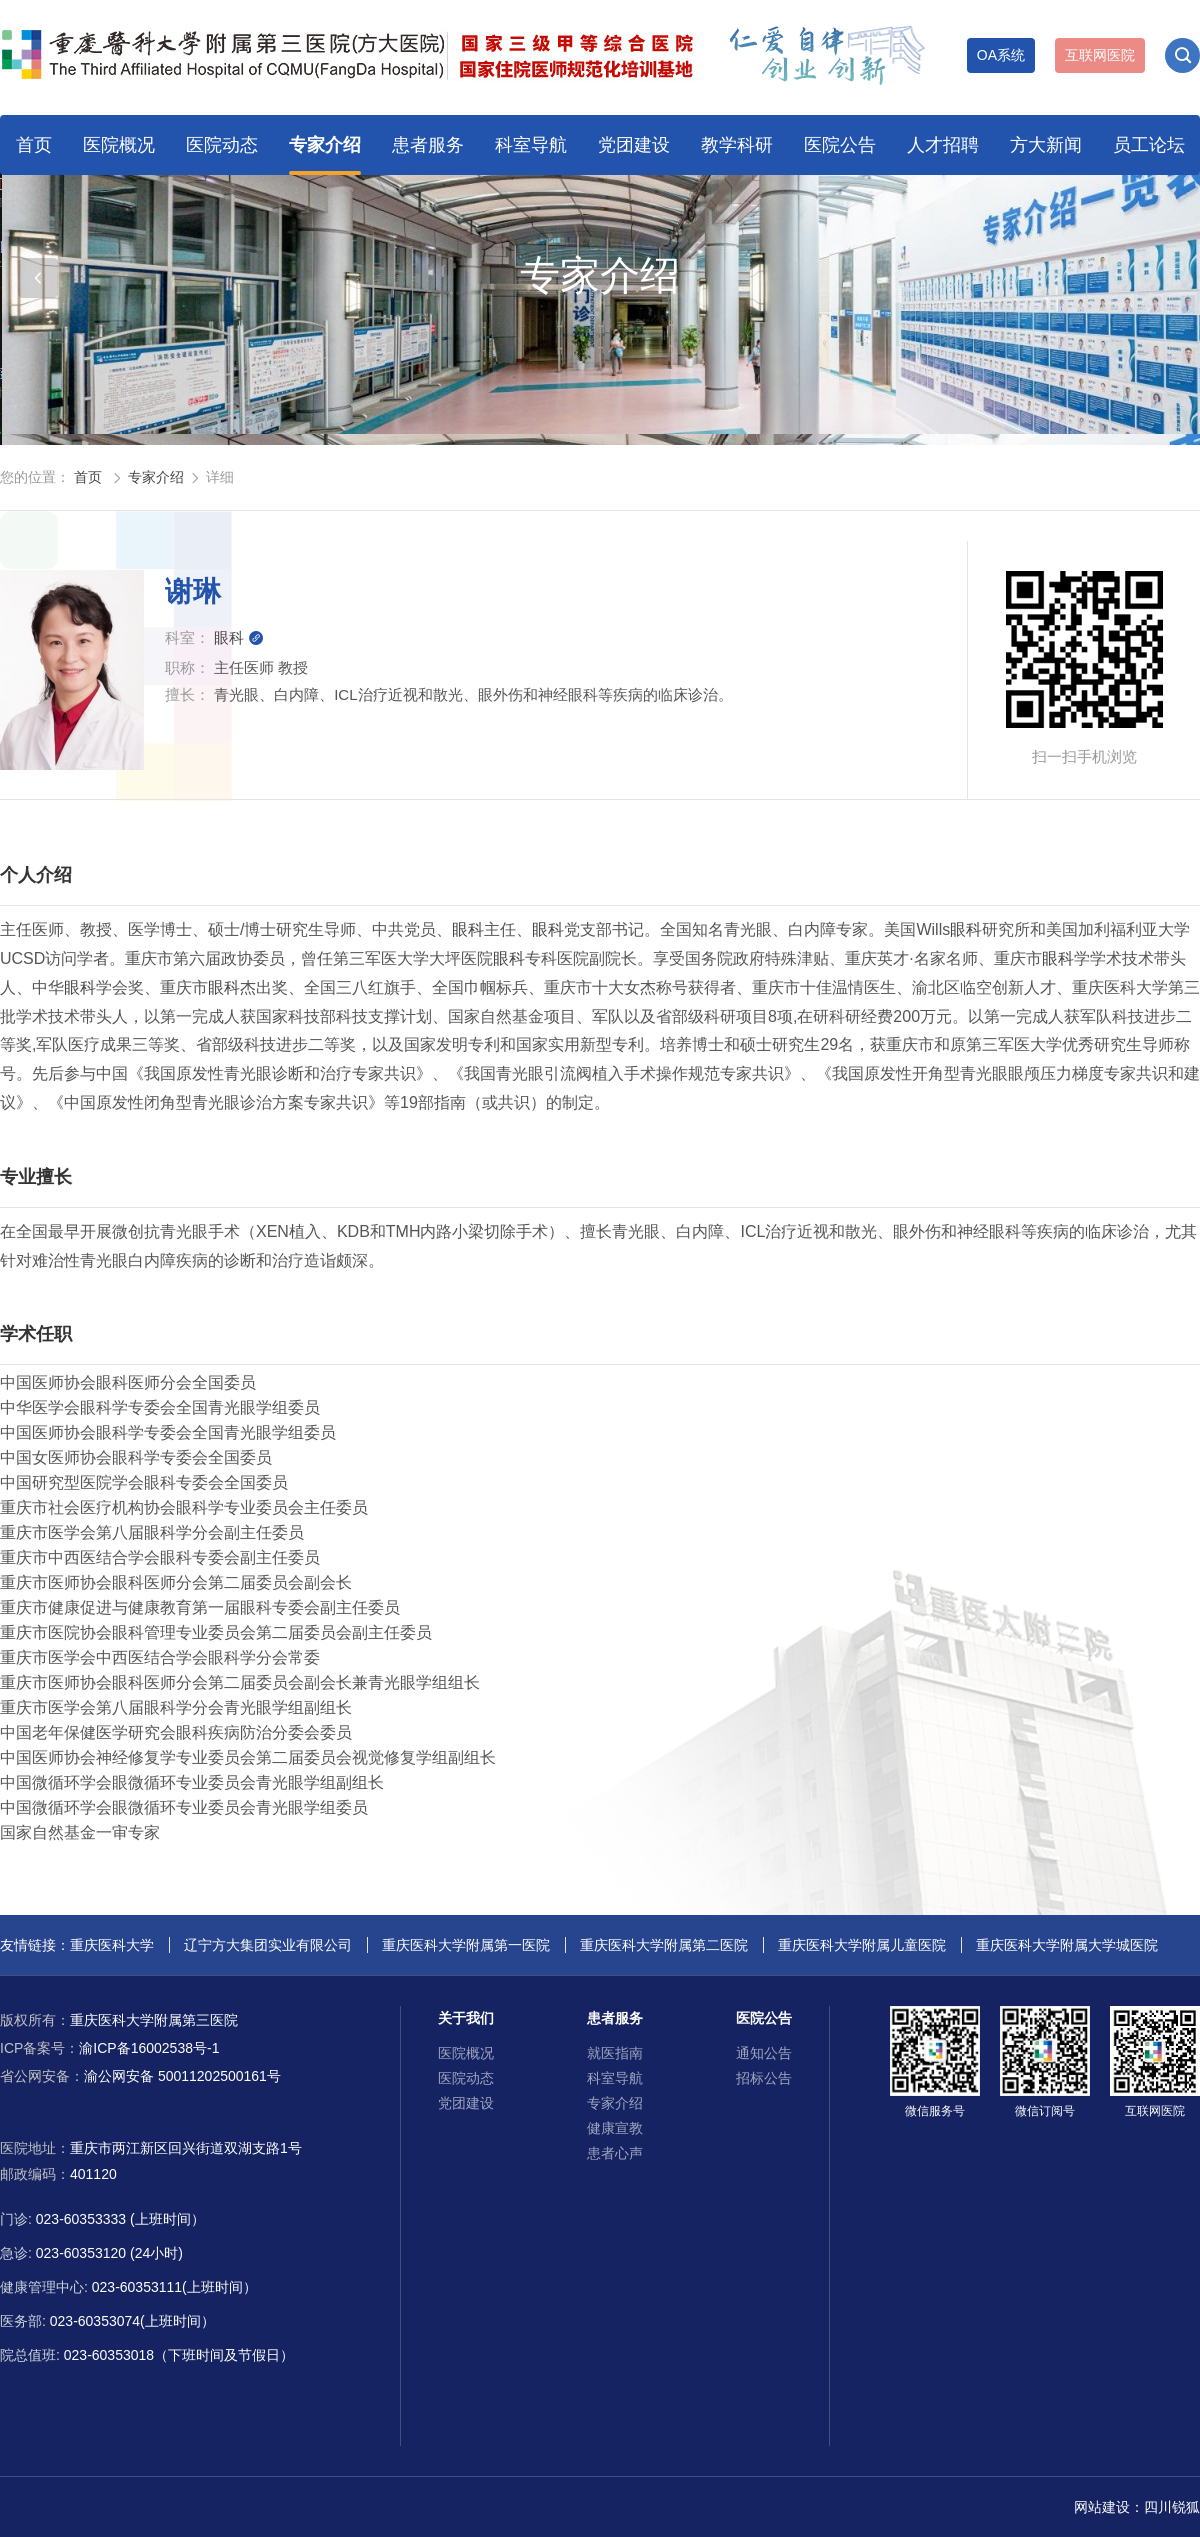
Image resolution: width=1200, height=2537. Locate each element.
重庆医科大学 (112, 1945)
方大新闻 (1046, 145)
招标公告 (764, 2078)
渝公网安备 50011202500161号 (140, 2076)
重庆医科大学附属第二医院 (664, 1945)
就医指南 (615, 2053)
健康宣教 (615, 2128)
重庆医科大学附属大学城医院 (1067, 1945)
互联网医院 (1100, 55)
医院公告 (840, 145)
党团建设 (634, 145)
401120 (93, 2174)
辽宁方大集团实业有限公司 (268, 1945)
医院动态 (222, 145)
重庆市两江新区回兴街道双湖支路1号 (186, 2148)
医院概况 (119, 145)
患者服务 (428, 145)
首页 (34, 145)
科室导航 (531, 145)
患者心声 (615, 2153)
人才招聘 (943, 145)
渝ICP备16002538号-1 (109, 2048)
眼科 (239, 637)
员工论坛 (1149, 145)
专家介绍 (325, 145)
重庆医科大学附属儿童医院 (862, 1945)
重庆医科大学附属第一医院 (466, 1945)
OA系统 (1001, 55)
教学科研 (737, 145)
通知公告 (764, 2053)
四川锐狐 (1172, 2507)
